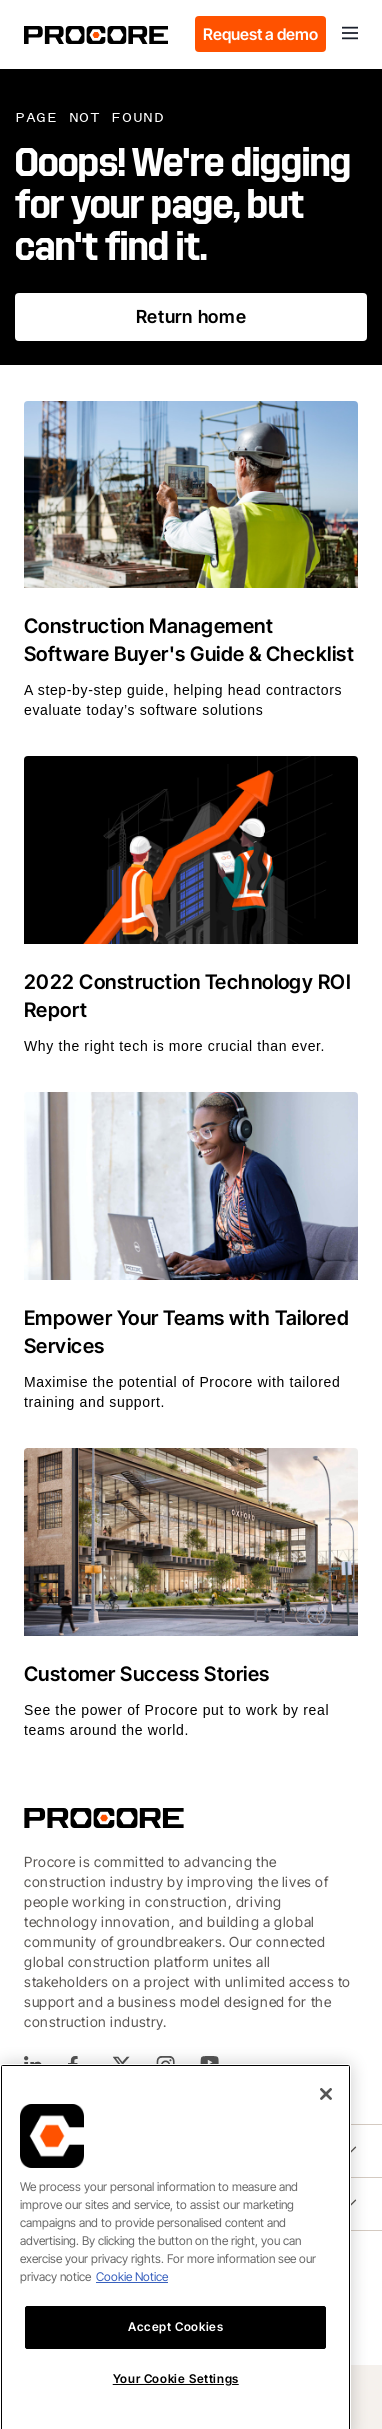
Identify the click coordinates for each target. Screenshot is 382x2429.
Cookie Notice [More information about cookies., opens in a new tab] (132, 2339)
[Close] (326, 2157)
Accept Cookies (175, 2389)
